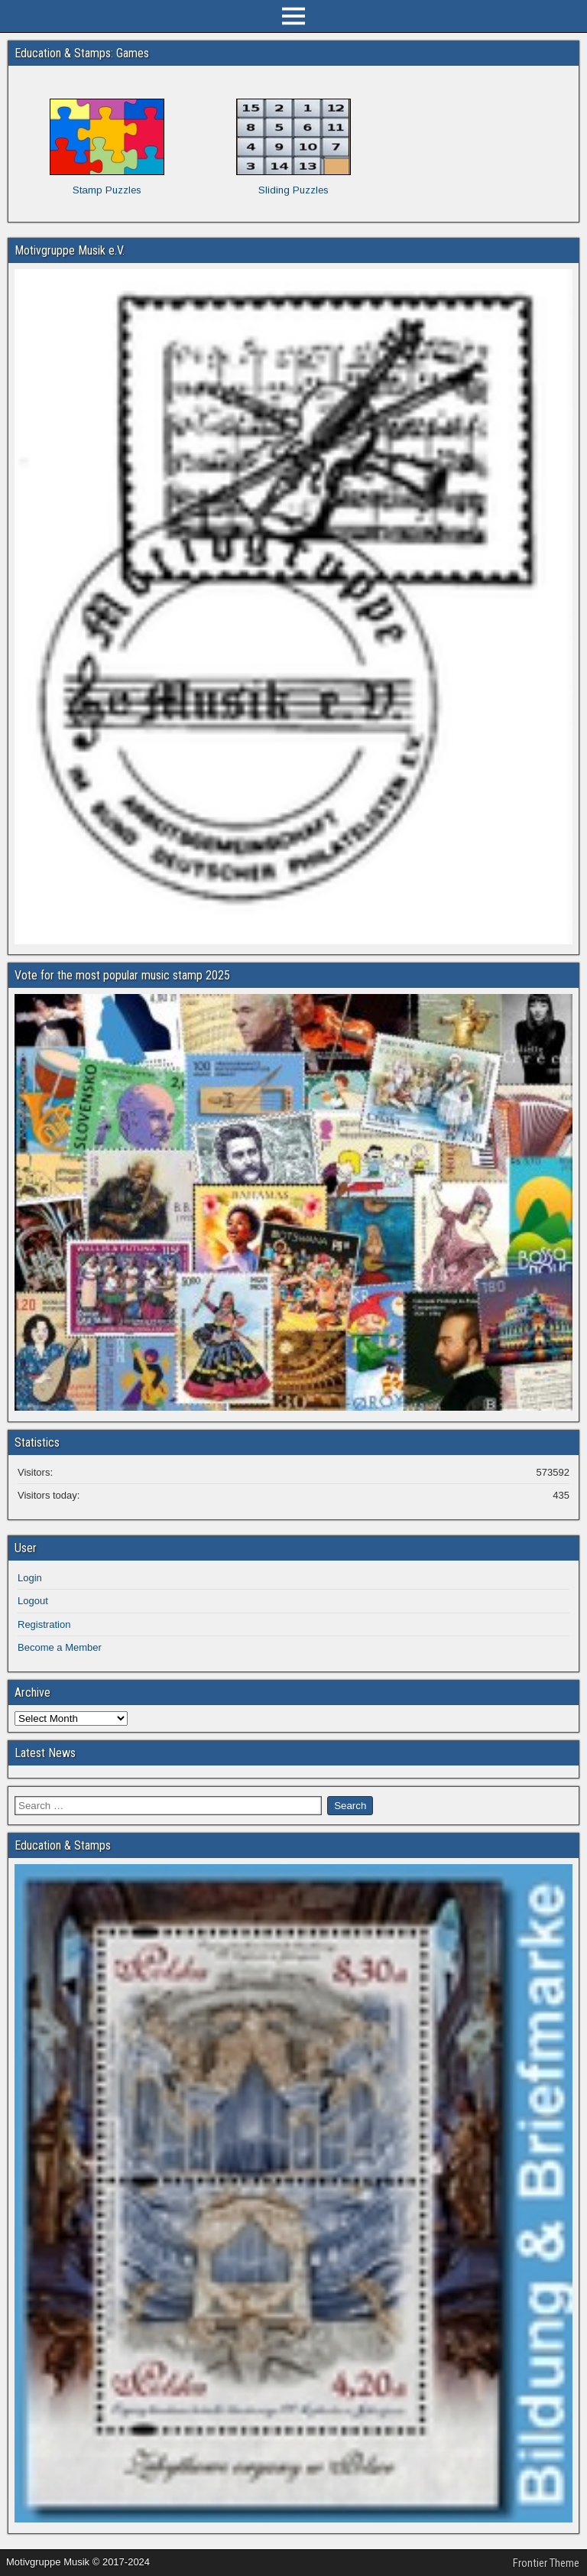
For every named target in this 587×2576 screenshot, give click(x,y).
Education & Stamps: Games (82, 53)
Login (30, 1578)
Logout (33, 1600)
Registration (44, 1624)
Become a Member (60, 1647)
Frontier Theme (546, 2563)
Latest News (45, 1753)
